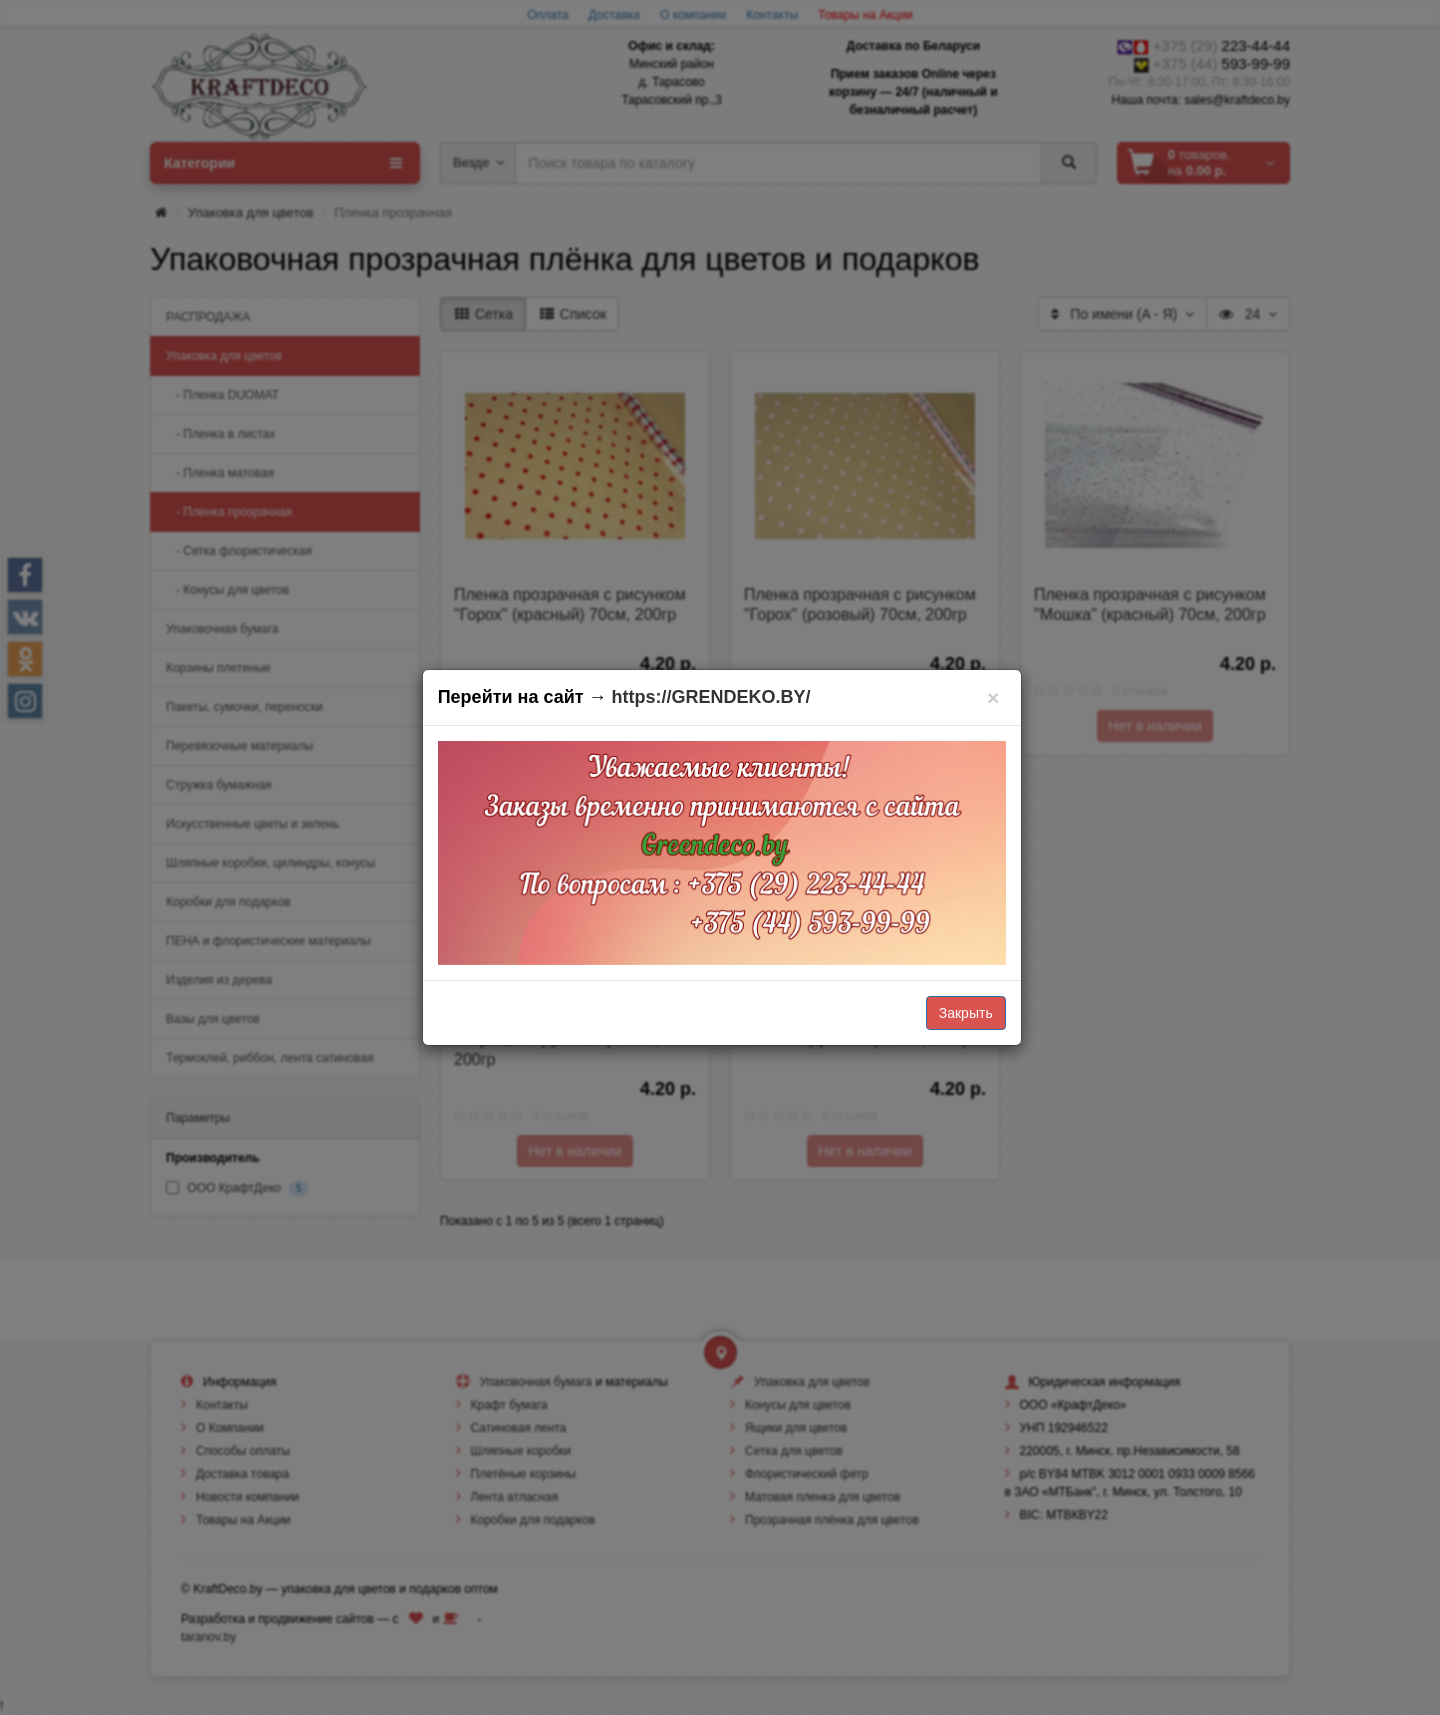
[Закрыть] (993, 697)
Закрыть (966, 1013)
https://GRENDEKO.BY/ (711, 697)
